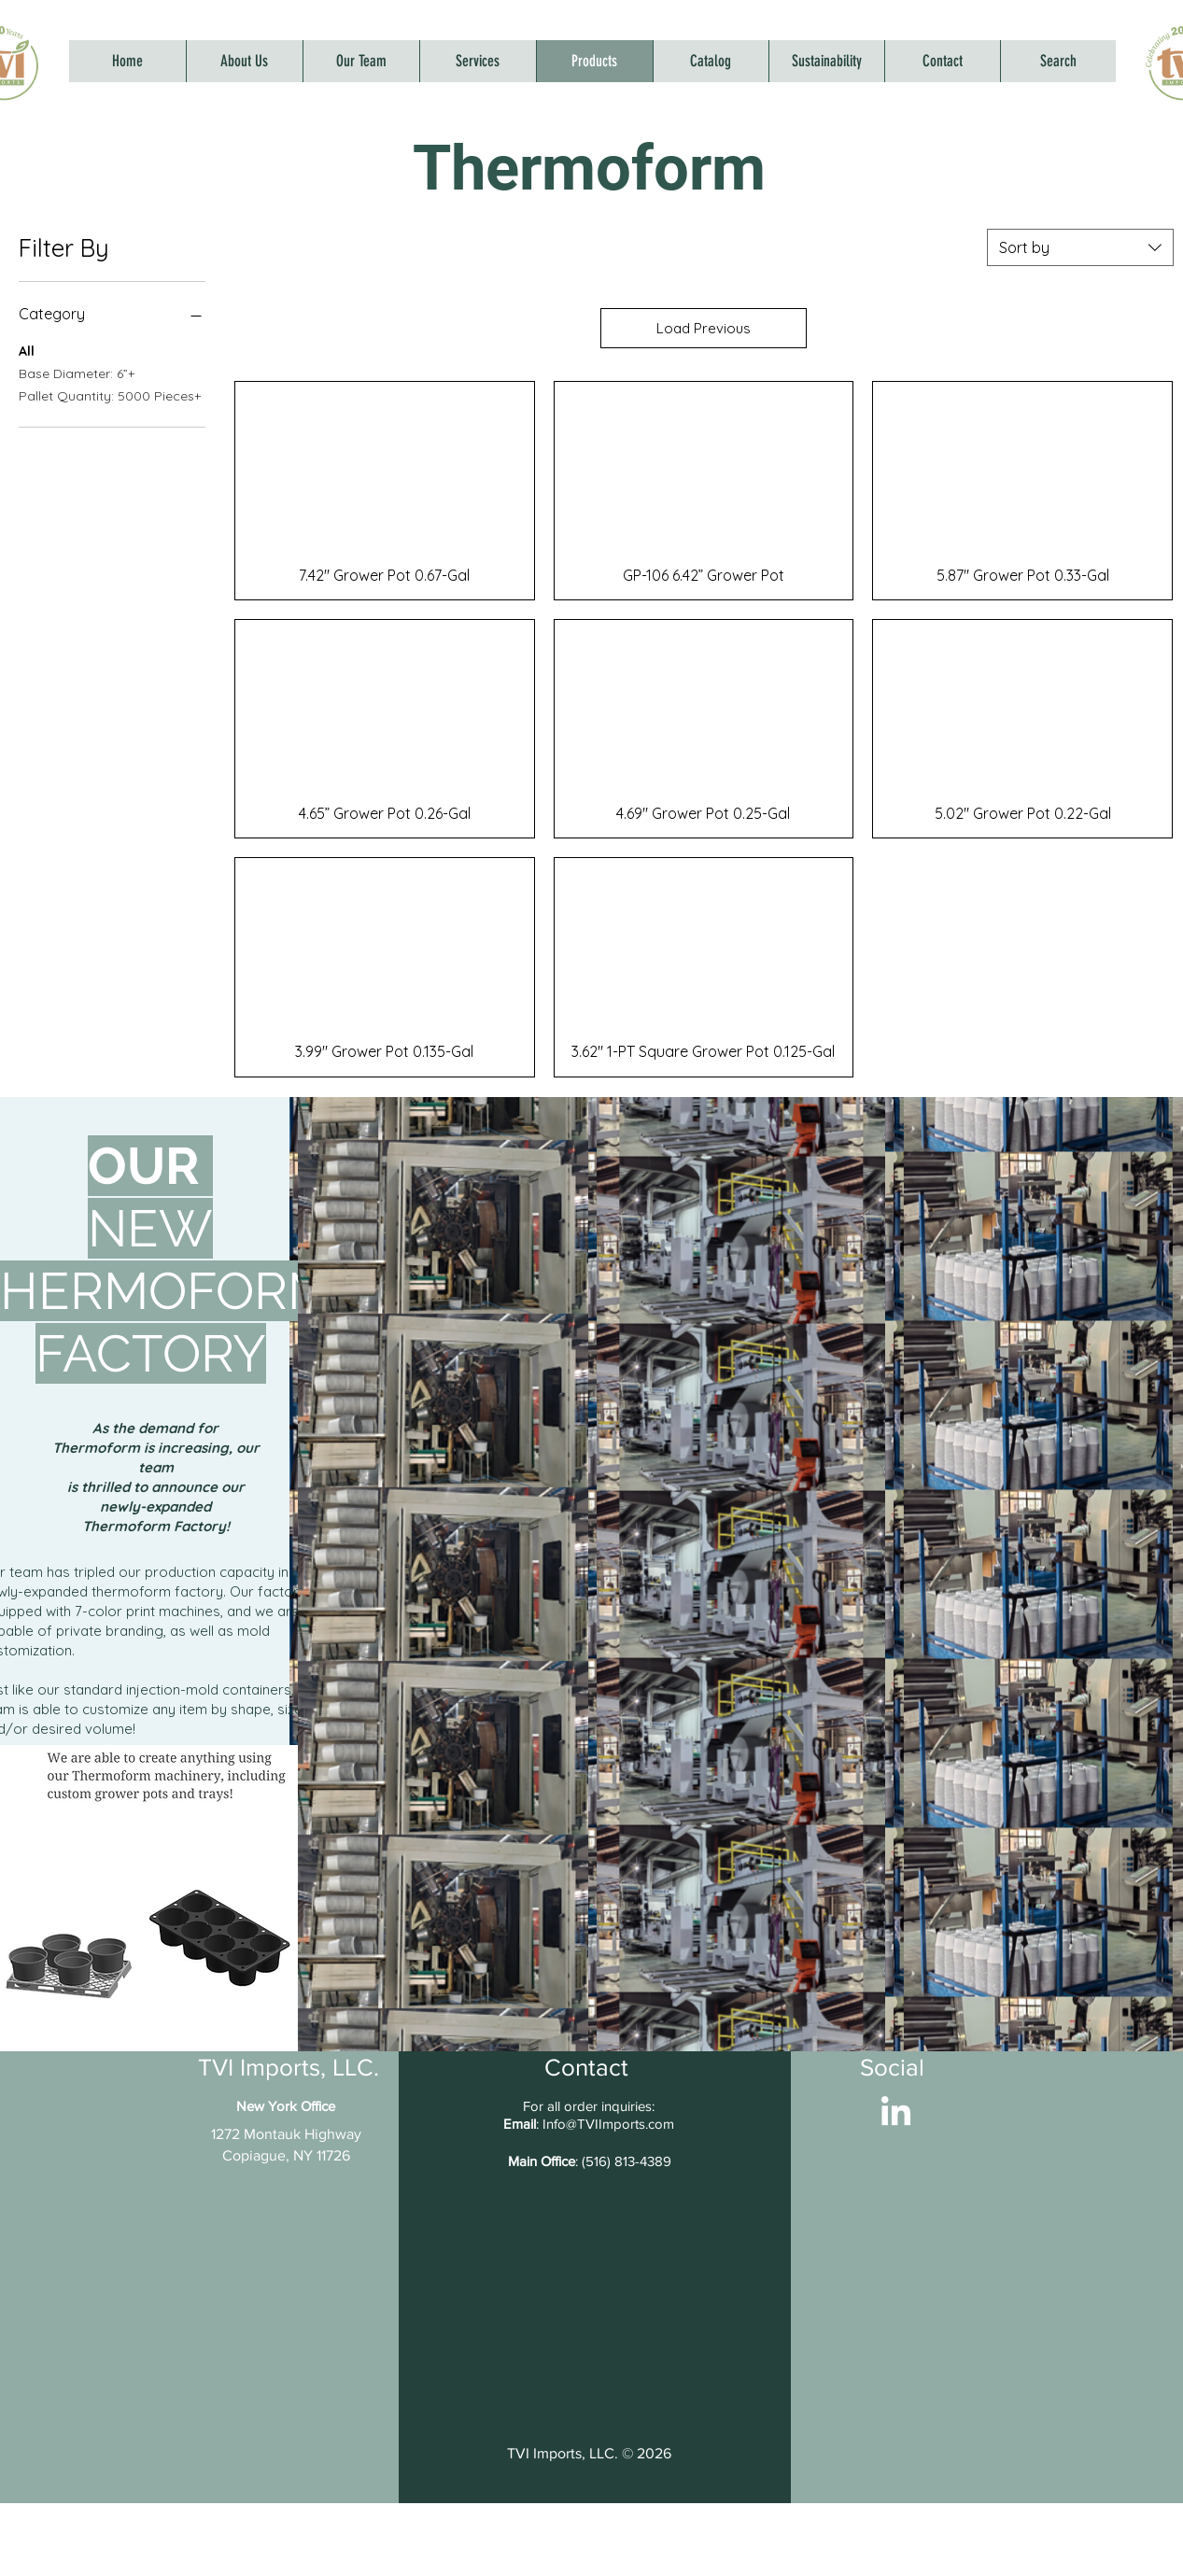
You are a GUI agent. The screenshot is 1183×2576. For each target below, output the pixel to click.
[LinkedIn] (896, 2113)
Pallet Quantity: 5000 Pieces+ (110, 395)
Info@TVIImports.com (608, 2124)
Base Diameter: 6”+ (76, 372)
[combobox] (1080, 247)
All (27, 350)
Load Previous (703, 328)
